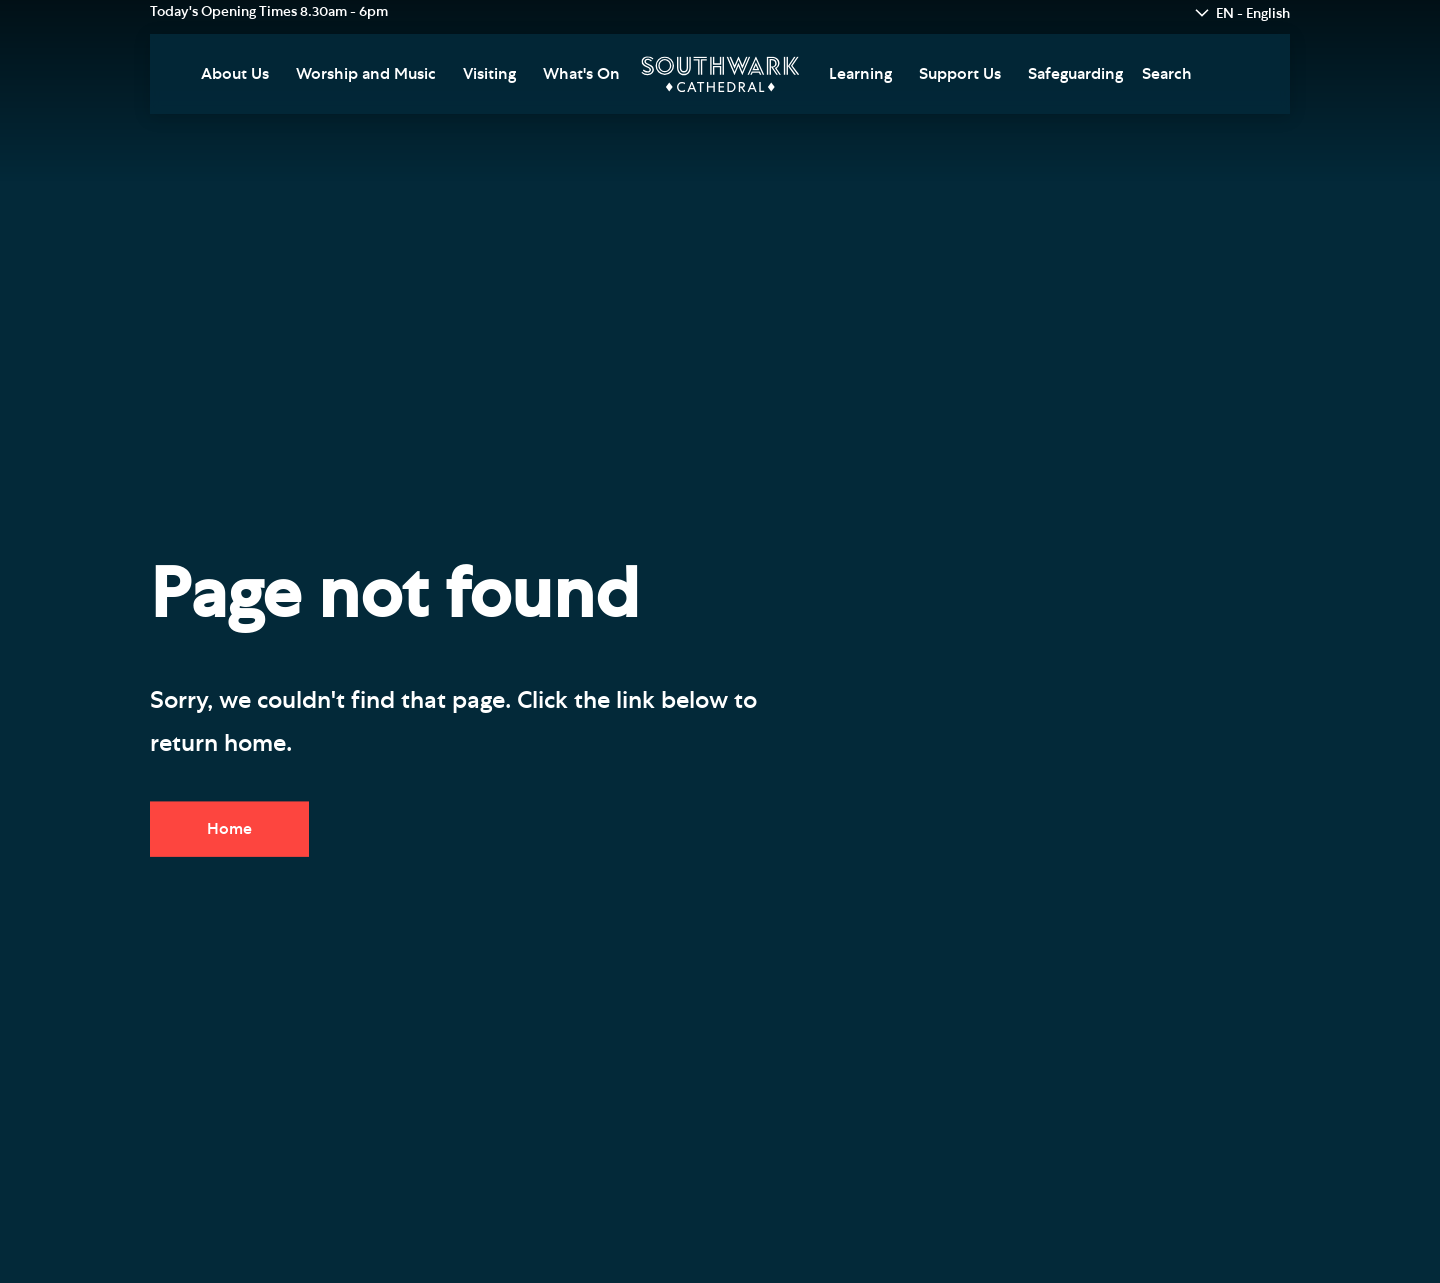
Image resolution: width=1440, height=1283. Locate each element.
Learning (860, 74)
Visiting (489, 74)
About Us (235, 74)
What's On (581, 74)
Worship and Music (366, 74)
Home (229, 829)
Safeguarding (1075, 74)
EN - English (1253, 14)
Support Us (960, 74)
